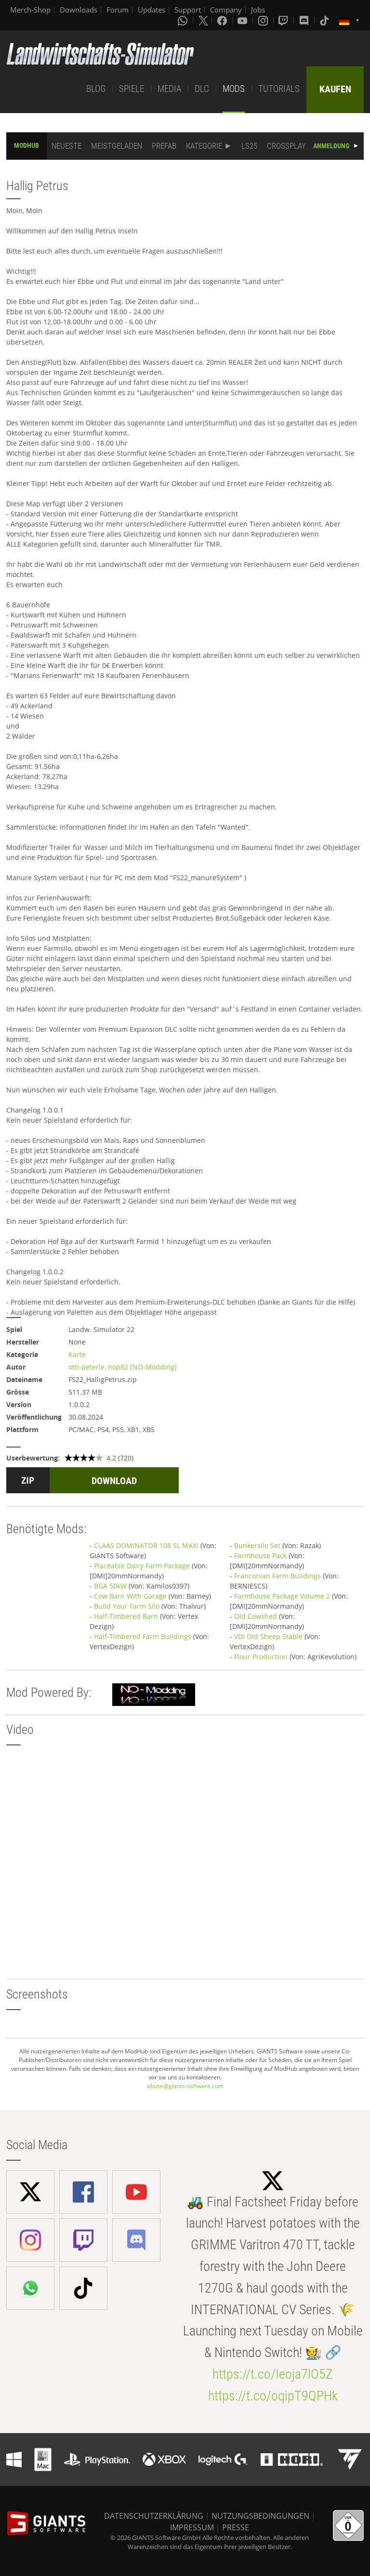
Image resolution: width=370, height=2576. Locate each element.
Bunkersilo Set (257, 1545)
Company (226, 9)
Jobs (258, 9)
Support (187, 9)
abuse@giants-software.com (185, 2086)
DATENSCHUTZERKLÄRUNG (153, 2516)
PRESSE (235, 2527)
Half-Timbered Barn (126, 1616)
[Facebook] (223, 20)
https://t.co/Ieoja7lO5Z (272, 2374)
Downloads (78, 9)
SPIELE (131, 88)
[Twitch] (284, 20)
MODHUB (26, 145)
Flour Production (261, 1656)
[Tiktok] (325, 20)
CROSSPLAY (286, 146)
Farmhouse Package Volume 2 (282, 1596)
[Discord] (305, 20)
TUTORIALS (279, 88)
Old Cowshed (255, 1616)
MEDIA (169, 88)
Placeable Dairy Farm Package (142, 1565)
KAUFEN (335, 89)
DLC (202, 88)
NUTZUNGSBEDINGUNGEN (260, 2516)
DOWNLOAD (114, 1481)
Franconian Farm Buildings (277, 1575)
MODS (234, 88)
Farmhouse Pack (260, 1555)
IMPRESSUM (192, 2527)
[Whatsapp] (183, 20)
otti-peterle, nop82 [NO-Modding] (122, 1366)
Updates (151, 9)
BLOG (96, 88)
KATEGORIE (204, 146)
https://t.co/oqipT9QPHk (273, 2396)
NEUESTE (66, 146)
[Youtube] (243, 20)
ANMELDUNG (331, 146)
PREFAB (164, 146)
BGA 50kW (110, 1585)
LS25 (249, 146)
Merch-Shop (30, 9)
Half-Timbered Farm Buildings (142, 1636)
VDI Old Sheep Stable (268, 1636)
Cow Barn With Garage (130, 1596)
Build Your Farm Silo (126, 1606)
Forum (117, 9)
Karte (77, 1354)
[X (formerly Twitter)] (203, 20)
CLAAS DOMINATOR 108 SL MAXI (146, 1545)
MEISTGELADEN (116, 146)
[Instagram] (264, 20)
